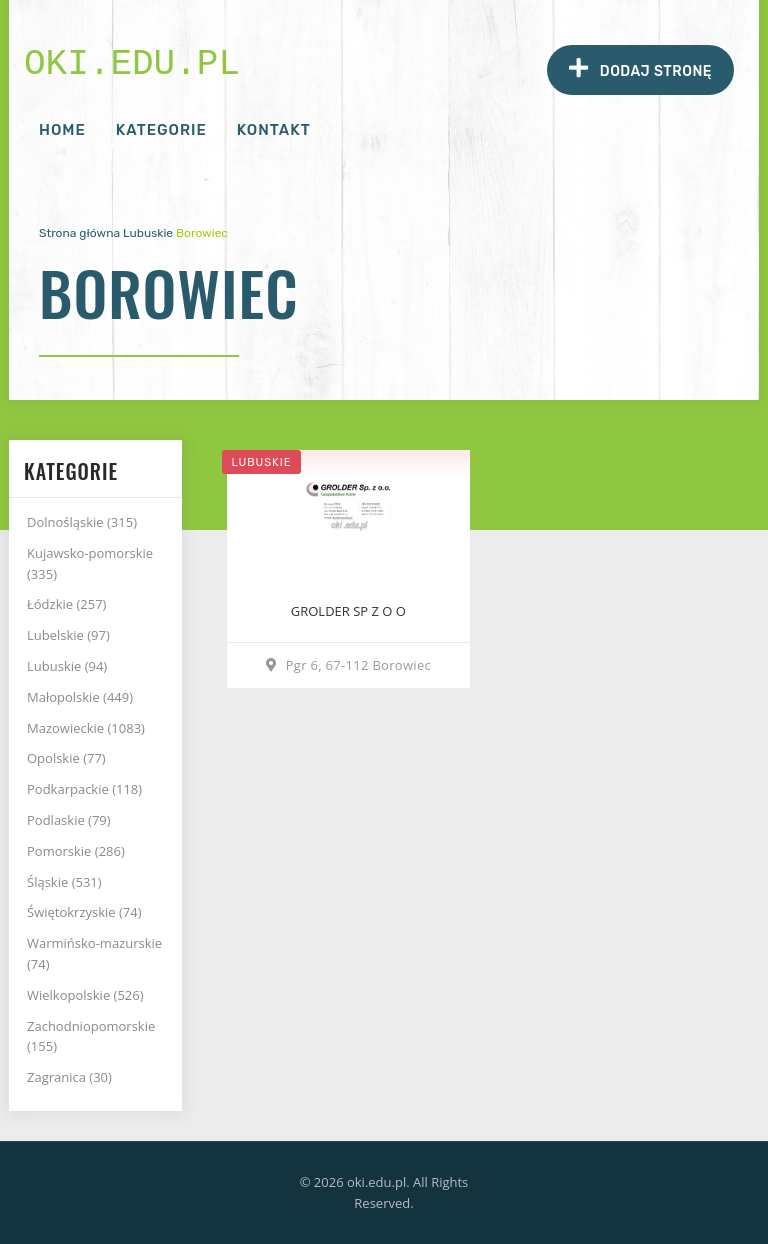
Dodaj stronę (640, 68)
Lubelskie (68, 635)
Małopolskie (80, 697)
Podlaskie (69, 820)
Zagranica (69, 1077)
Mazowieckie (86, 728)
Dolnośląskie (82, 522)
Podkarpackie (84, 789)
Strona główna (79, 233)
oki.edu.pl (132, 64)
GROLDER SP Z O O (348, 611)
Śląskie (64, 882)
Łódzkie (66, 604)
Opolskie (66, 758)
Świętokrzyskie (84, 912)
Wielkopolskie (85, 995)
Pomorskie (76, 851)
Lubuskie (148, 233)
